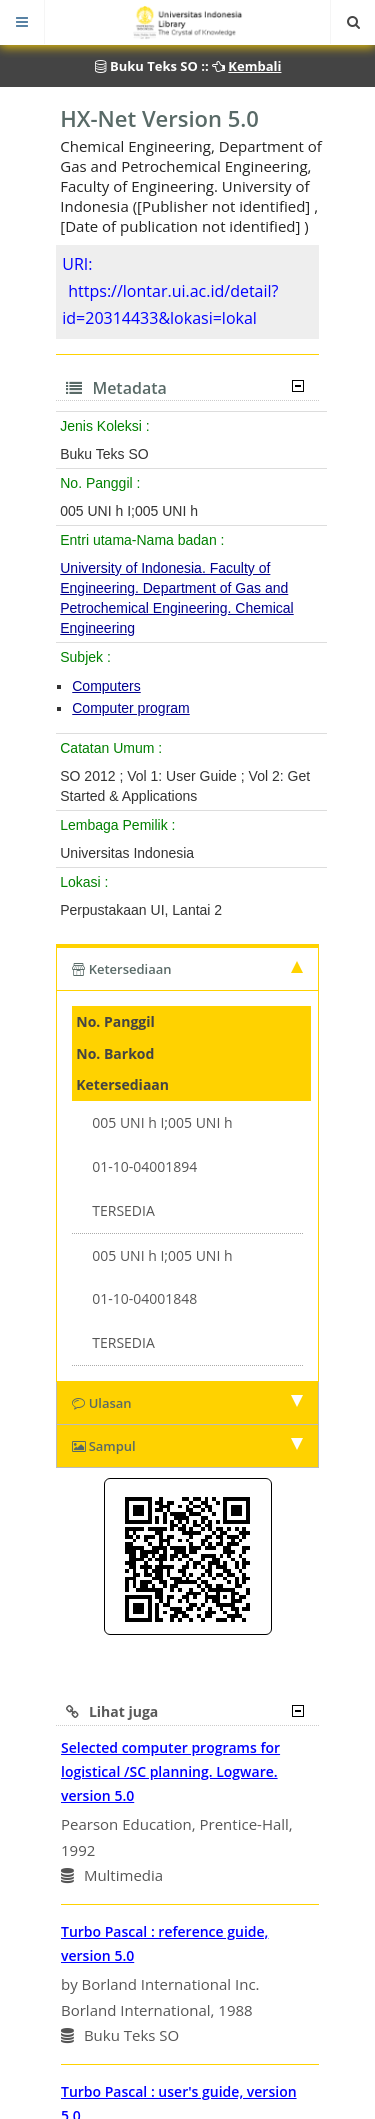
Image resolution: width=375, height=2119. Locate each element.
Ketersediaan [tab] (187, 969)
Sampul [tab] (187, 1446)
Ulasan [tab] (187, 1403)
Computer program (131, 708)
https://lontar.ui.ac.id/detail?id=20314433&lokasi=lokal (170, 304)
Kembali (254, 66)
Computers (106, 686)
